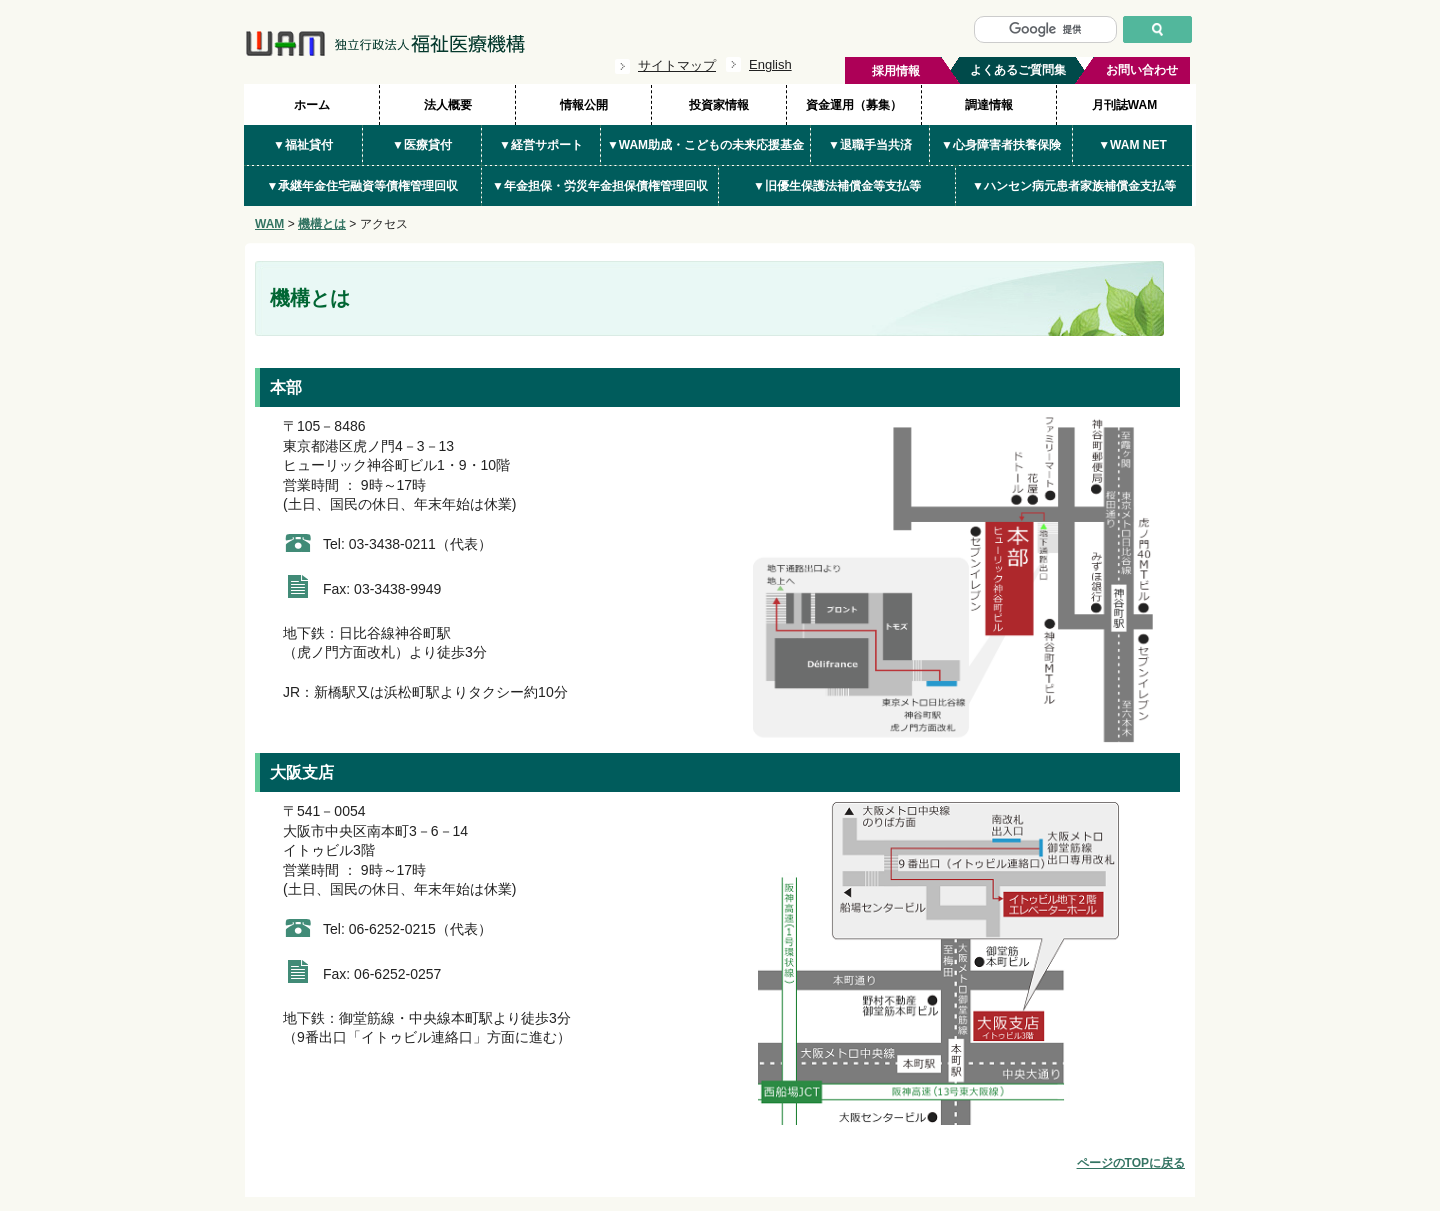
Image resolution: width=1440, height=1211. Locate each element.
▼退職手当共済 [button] (870, 145)
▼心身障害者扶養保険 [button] (1001, 145)
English (770, 64)
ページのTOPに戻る (1131, 1163)
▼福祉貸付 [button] (303, 145)
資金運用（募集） (854, 105)
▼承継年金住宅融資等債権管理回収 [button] (363, 186)
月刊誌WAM (1124, 105)
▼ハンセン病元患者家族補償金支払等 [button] (1074, 186)
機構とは (322, 224)
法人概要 (448, 105)
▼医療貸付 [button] (422, 145)
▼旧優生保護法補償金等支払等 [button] (837, 186)
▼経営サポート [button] (541, 145)
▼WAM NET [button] (1132, 145)
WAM (269, 224)
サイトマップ (677, 65)
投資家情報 (719, 105)
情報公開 (584, 105)
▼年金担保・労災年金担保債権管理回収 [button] (600, 186)
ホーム (312, 105)
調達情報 (989, 105)
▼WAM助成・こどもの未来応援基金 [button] (705, 145)
